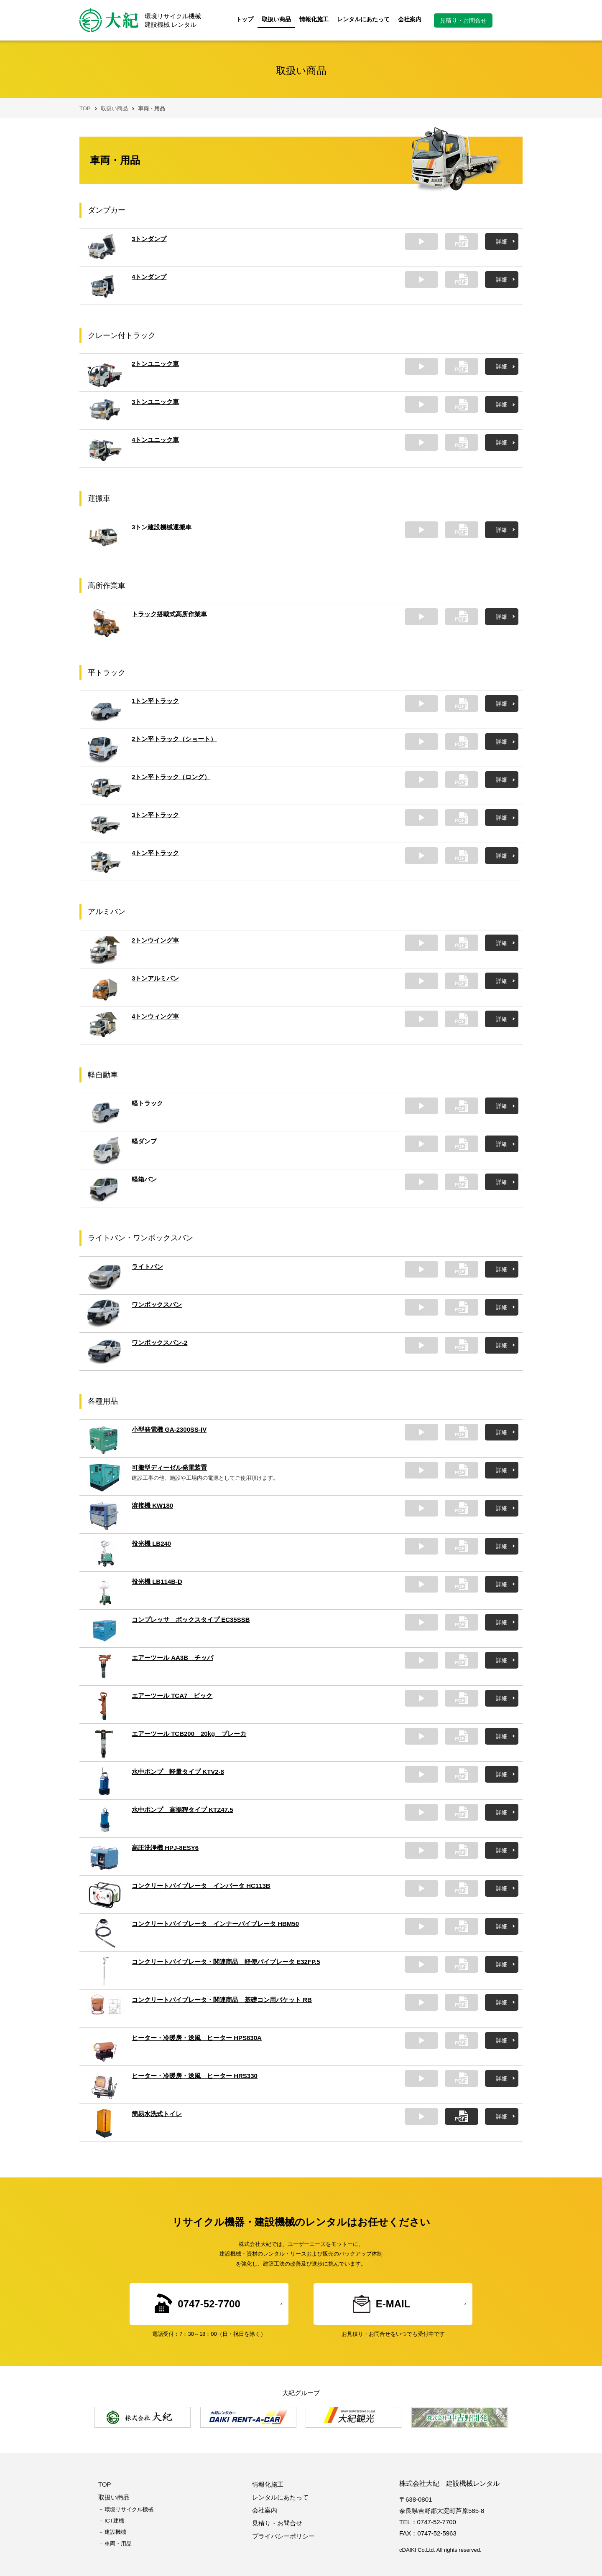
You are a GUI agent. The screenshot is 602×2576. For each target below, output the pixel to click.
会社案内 (409, 19)
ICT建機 (114, 2521)
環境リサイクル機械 (129, 2509)
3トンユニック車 (155, 401)
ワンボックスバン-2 (159, 1342)
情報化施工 (314, 19)
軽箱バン (144, 1179)
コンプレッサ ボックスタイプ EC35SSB (191, 1619)
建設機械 (115, 2532)
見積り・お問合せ (463, 20)
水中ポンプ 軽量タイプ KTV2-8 (178, 1771)
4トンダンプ (149, 276)
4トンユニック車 (155, 439)
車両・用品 (118, 2543)
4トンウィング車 (155, 1016)
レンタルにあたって (363, 19)
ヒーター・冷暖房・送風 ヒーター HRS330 (195, 2075)
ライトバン (147, 1266)
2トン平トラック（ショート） (174, 738)
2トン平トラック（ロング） (171, 776)
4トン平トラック (155, 852)
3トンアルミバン (155, 978)
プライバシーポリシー (283, 2536)
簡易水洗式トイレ (157, 2113)
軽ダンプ (144, 1141)
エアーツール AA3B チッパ (172, 1657)
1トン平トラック (155, 700)
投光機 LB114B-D (157, 1581)
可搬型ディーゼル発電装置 (169, 1467)
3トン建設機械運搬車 (165, 527)
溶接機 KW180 (152, 1505)
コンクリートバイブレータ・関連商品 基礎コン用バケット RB (222, 1999)
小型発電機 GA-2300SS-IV (169, 1429)
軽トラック (147, 1103)
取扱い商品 (276, 19)
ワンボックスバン (157, 1304)
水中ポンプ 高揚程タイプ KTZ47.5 (182, 1809)
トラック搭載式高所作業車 (169, 613)
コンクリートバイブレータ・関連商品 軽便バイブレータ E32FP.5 (226, 1961)
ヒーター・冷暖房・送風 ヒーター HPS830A (197, 2037)
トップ (244, 19)
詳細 (502, 241)
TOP (85, 108)
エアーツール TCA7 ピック (172, 1695)
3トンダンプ (149, 238)
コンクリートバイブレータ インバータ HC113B (201, 1885)
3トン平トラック (155, 814)
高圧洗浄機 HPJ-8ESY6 (165, 1847)
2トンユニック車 (155, 363)
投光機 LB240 (151, 1543)
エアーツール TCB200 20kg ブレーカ (189, 1733)
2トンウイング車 (155, 940)
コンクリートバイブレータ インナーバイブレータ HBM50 (215, 1923)
